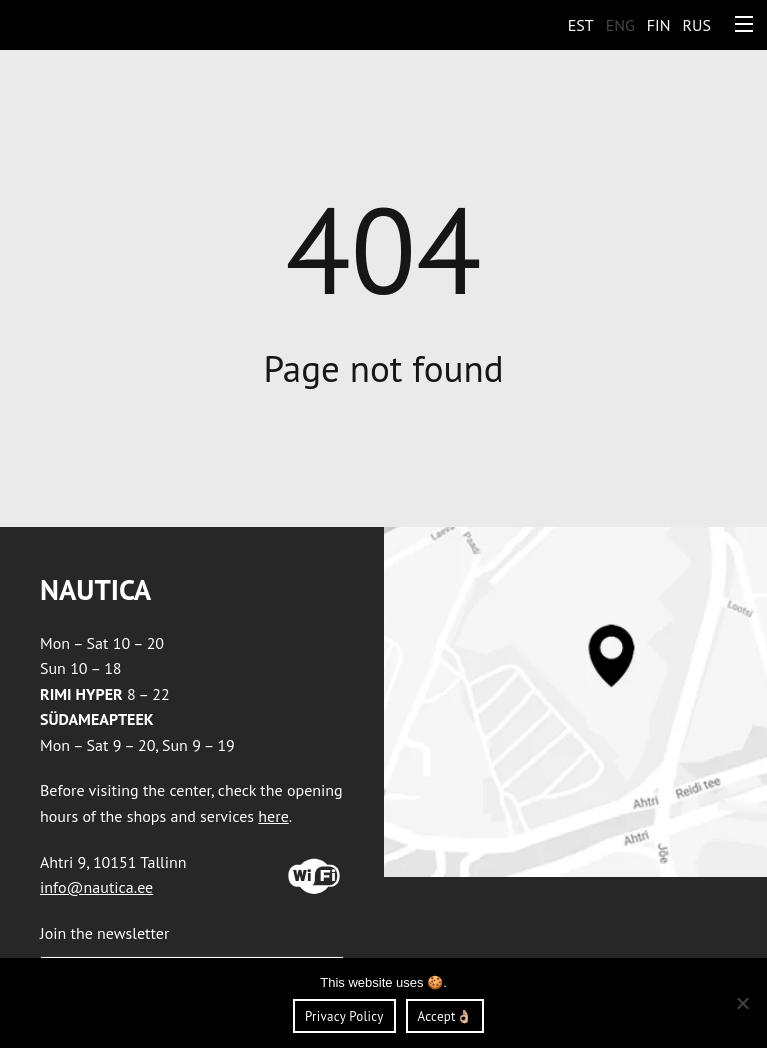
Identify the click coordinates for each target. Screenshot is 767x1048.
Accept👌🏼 (445, 1016)
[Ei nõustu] (742, 1003)
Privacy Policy (344, 1016)
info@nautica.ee (96, 887)
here (273, 816)
